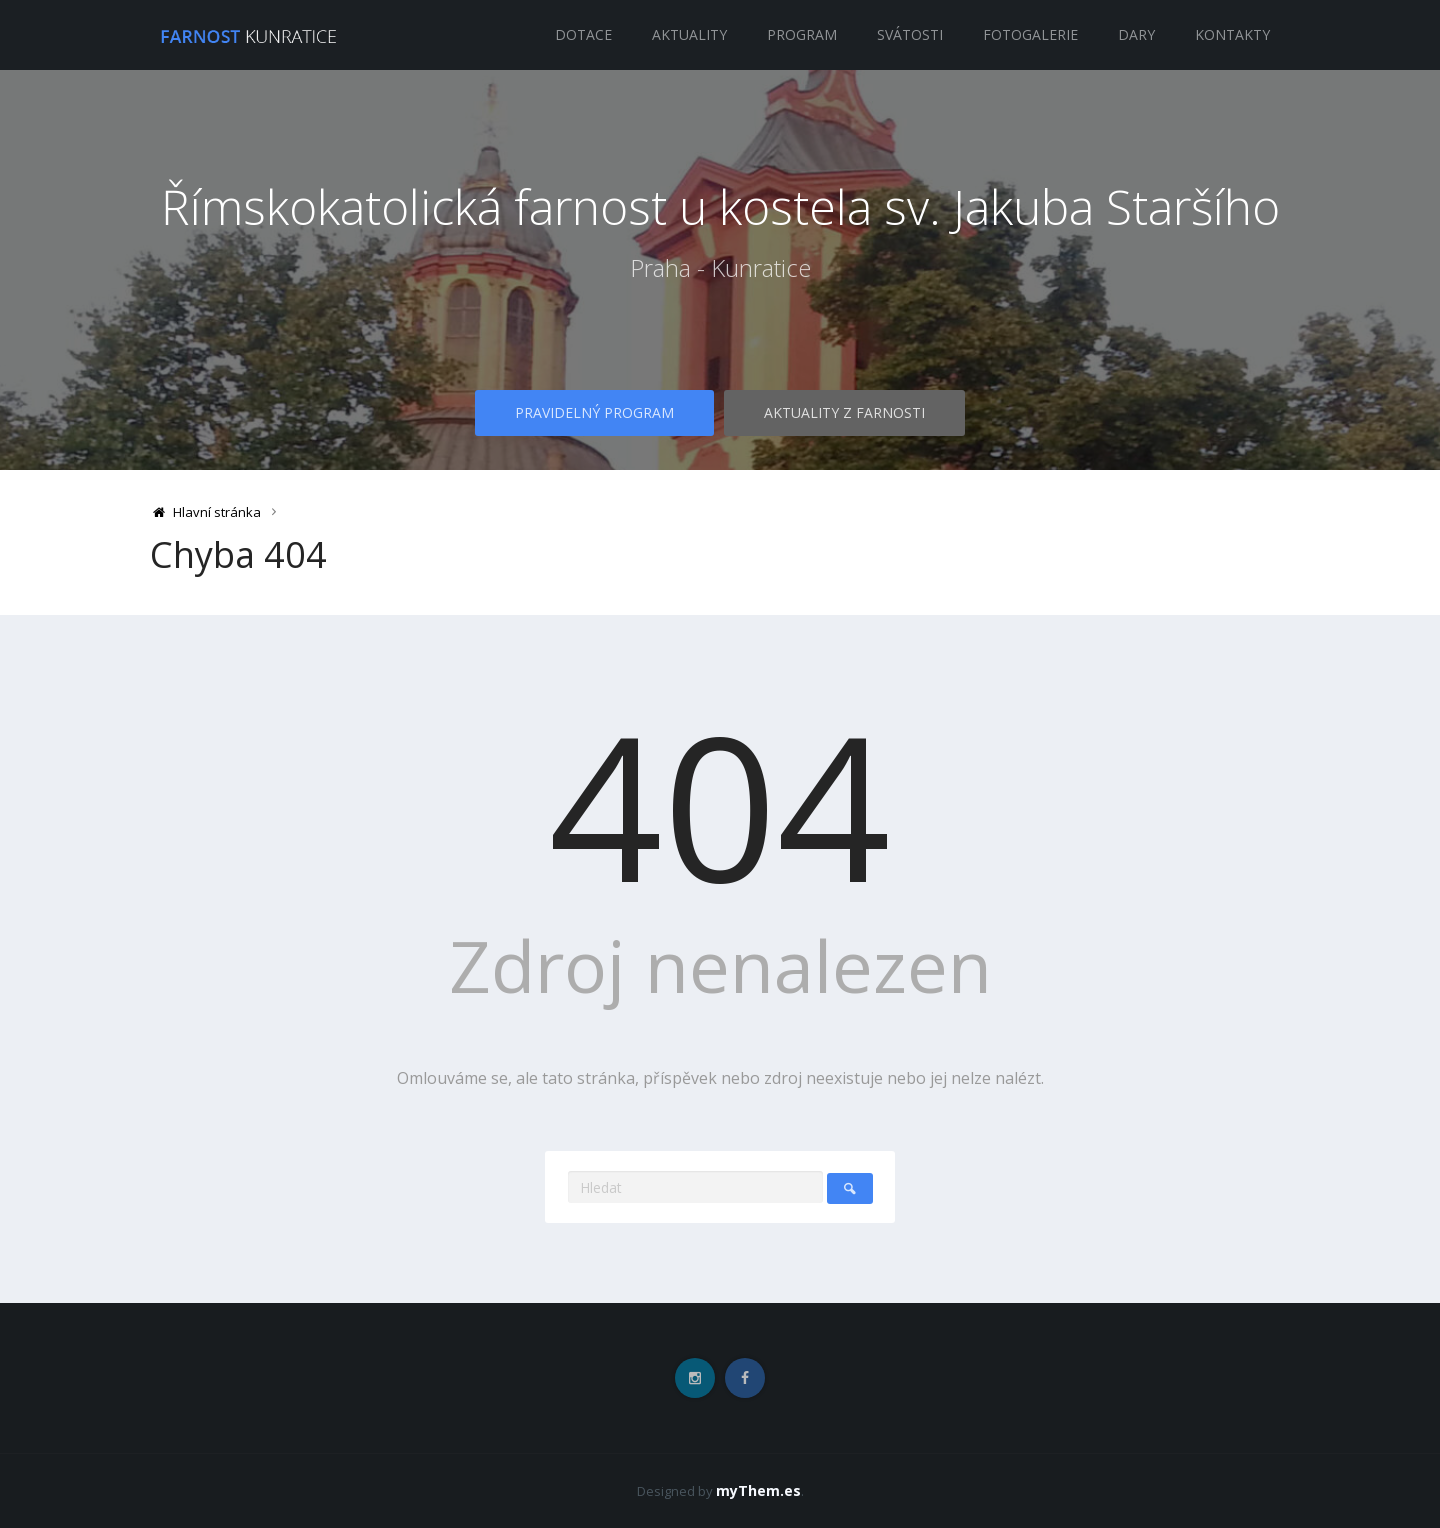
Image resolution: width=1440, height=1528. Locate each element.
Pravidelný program (594, 412)
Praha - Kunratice (720, 268)
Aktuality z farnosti (844, 412)
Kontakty (1232, 34)
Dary (1136, 34)
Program (802, 34)
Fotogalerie (1030, 34)
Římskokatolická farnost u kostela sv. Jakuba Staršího (720, 207)
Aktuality (689, 34)
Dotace (583, 34)
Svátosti (910, 34)
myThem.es (758, 1490)
